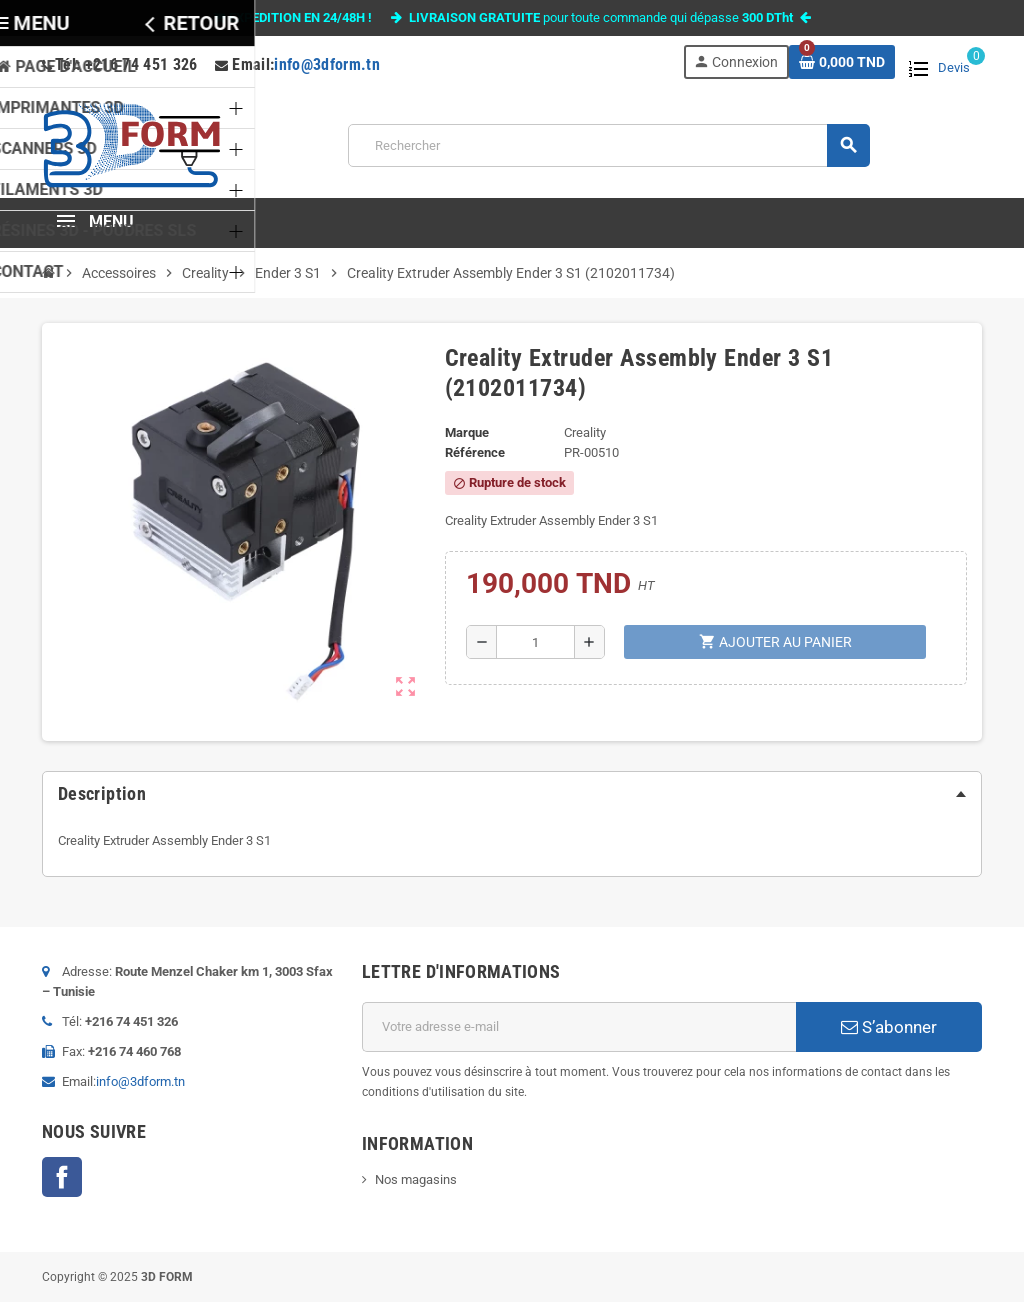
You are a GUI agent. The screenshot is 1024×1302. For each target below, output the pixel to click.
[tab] (512, 794)
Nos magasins (416, 1179)
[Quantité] (535, 642)
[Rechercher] (608, 145)
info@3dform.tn (327, 64)
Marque (467, 432)
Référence (475, 452)
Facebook (62, 1177)
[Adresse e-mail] (579, 1027)
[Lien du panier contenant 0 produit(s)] (842, 62)
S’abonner (889, 1027)
